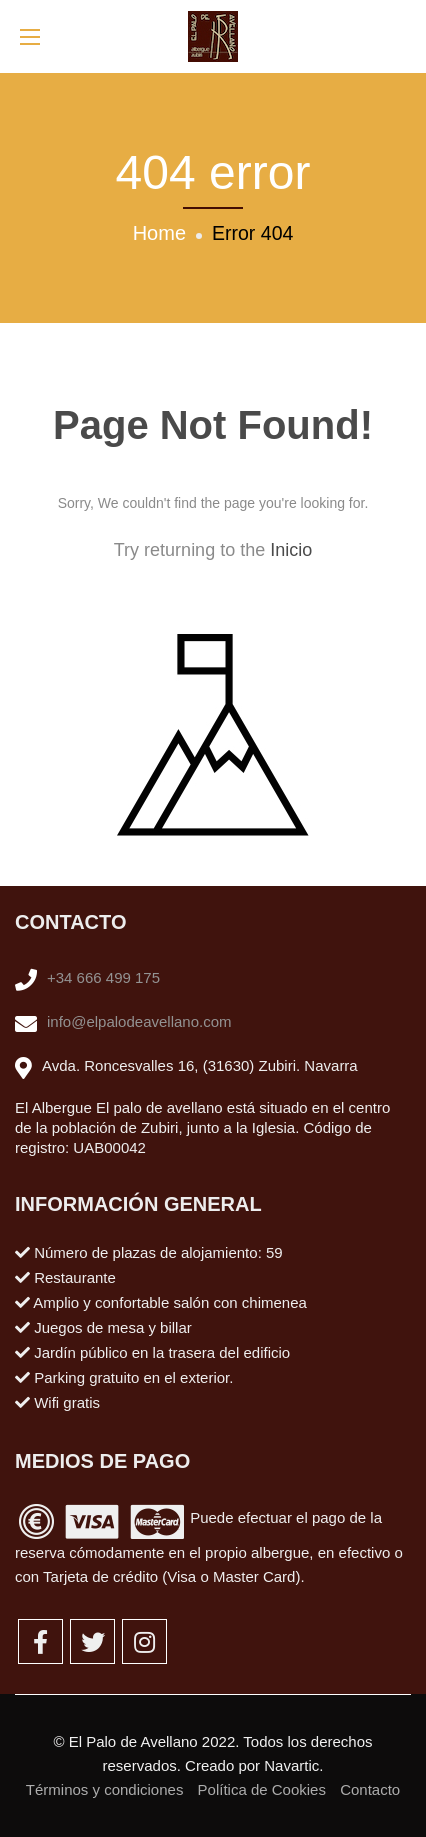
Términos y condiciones (105, 1789)
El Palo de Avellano (133, 1741)
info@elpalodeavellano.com (139, 1021)
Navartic (291, 1765)
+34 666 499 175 (103, 977)
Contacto (370, 1789)
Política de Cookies (262, 1789)
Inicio (291, 550)
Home (159, 233)
